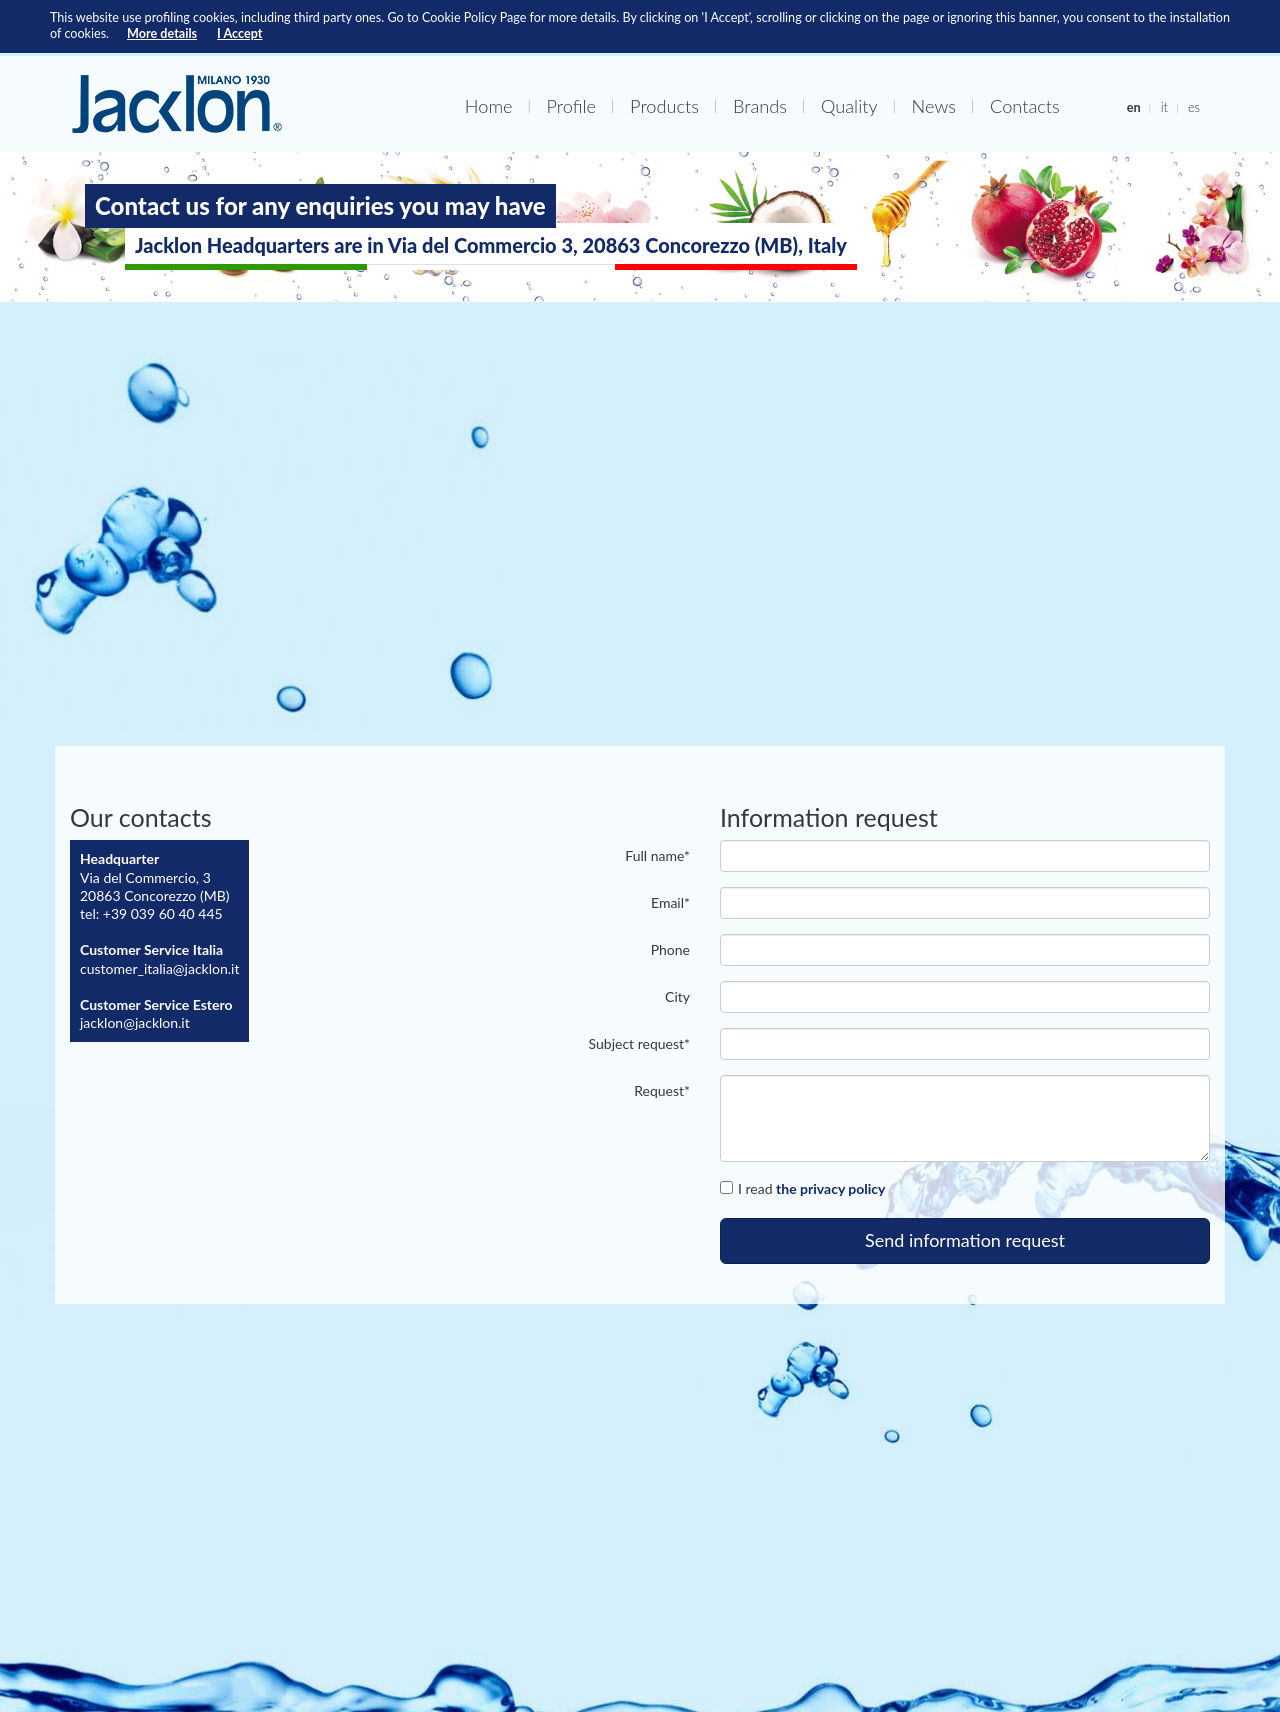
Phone (670, 949)
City (677, 996)
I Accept (239, 33)
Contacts (1025, 106)
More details (162, 33)
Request (662, 1090)
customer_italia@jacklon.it (159, 968)
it (1164, 107)
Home (489, 106)
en (1134, 107)
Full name (657, 855)
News (934, 106)
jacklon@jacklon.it (135, 1022)
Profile (572, 106)
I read (802, 1188)
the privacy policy (830, 1188)
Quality (849, 106)
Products (664, 106)
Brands (760, 106)
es (1194, 107)
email (670, 902)
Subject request (639, 1043)
